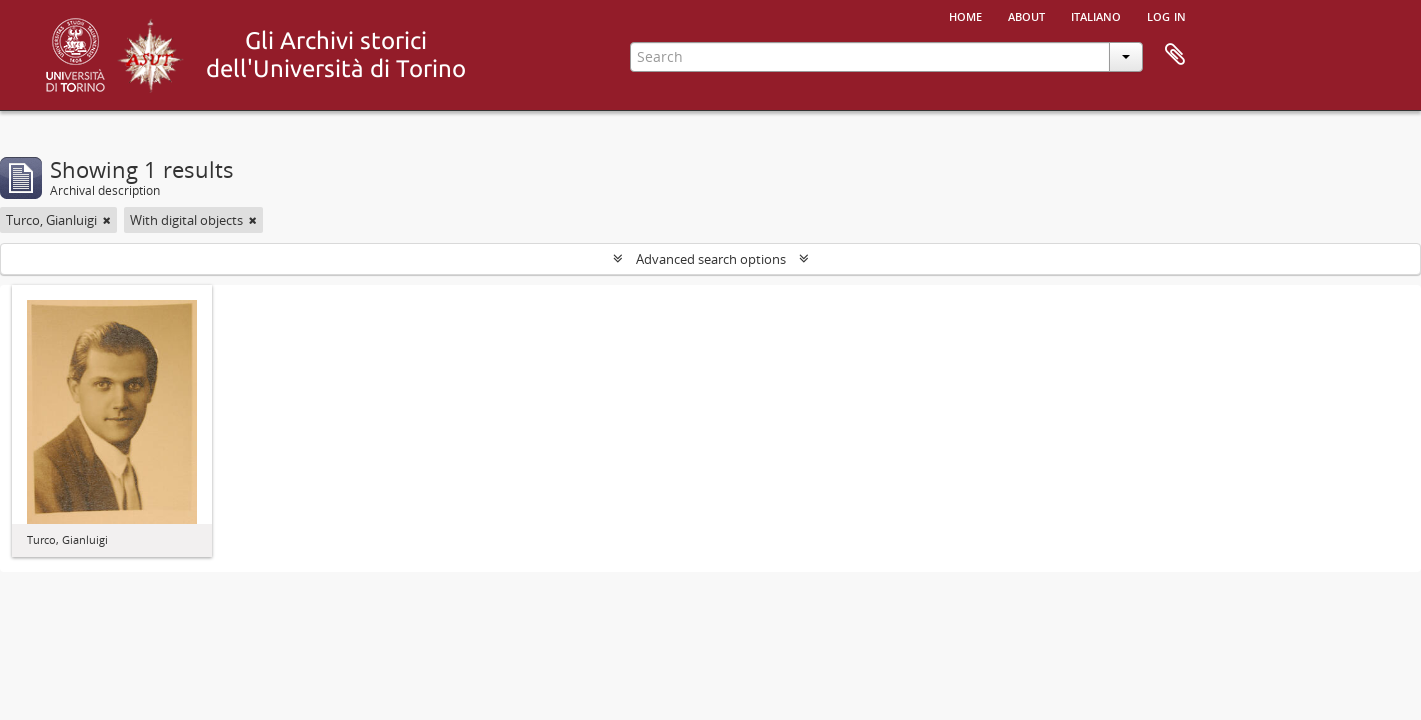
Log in (1166, 15)
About (1026, 15)
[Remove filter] (107, 220)
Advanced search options (711, 259)
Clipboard (1175, 55)
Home (965, 15)
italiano (1096, 15)
